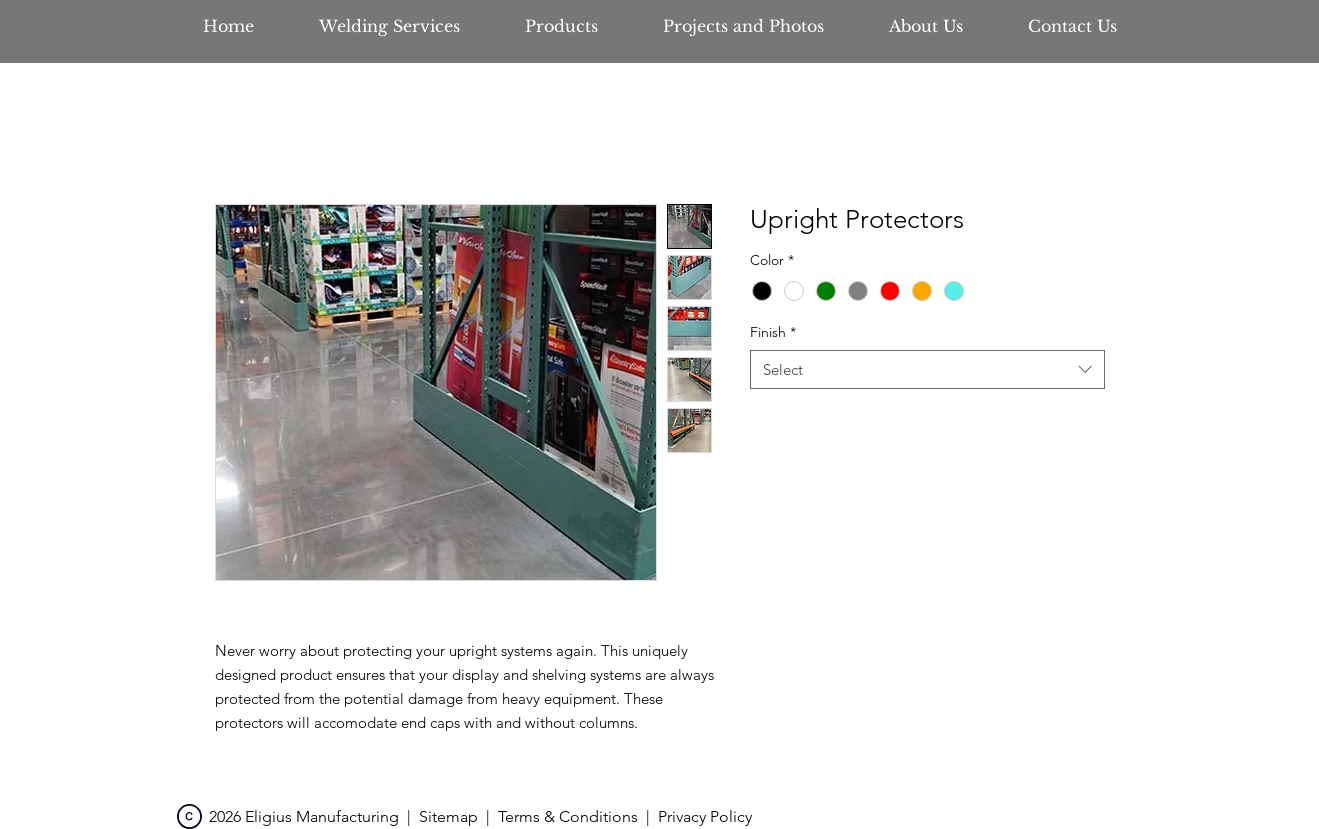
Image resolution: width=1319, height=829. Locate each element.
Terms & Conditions (568, 816)
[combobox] (927, 369)
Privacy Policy (705, 816)
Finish (773, 332)
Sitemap (448, 816)
